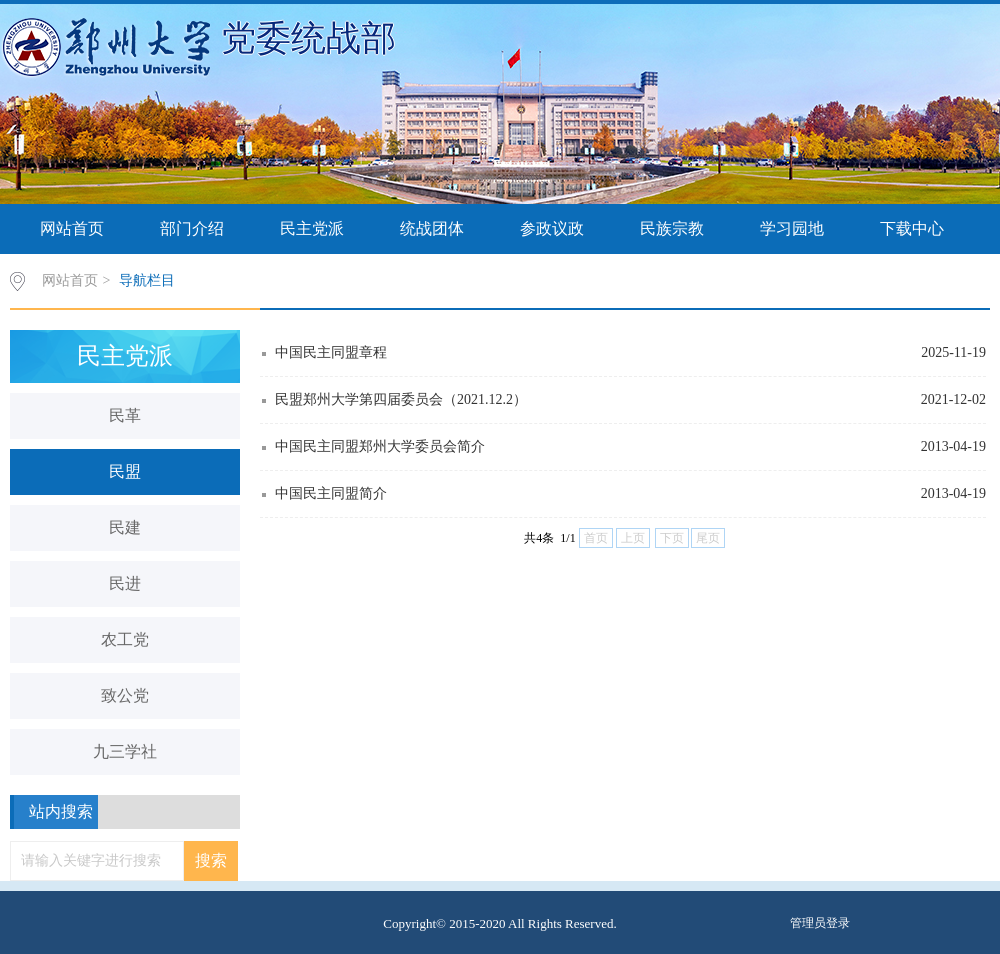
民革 (125, 415)
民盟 (125, 471)
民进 (125, 583)
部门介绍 (192, 228)
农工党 (125, 639)
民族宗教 (672, 228)
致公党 (125, 695)
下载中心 (912, 228)
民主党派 (312, 228)
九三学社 (125, 751)
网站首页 (72, 228)
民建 (125, 527)
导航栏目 (147, 280)
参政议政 (552, 228)
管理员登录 (820, 923)
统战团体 (432, 228)
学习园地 (792, 228)
